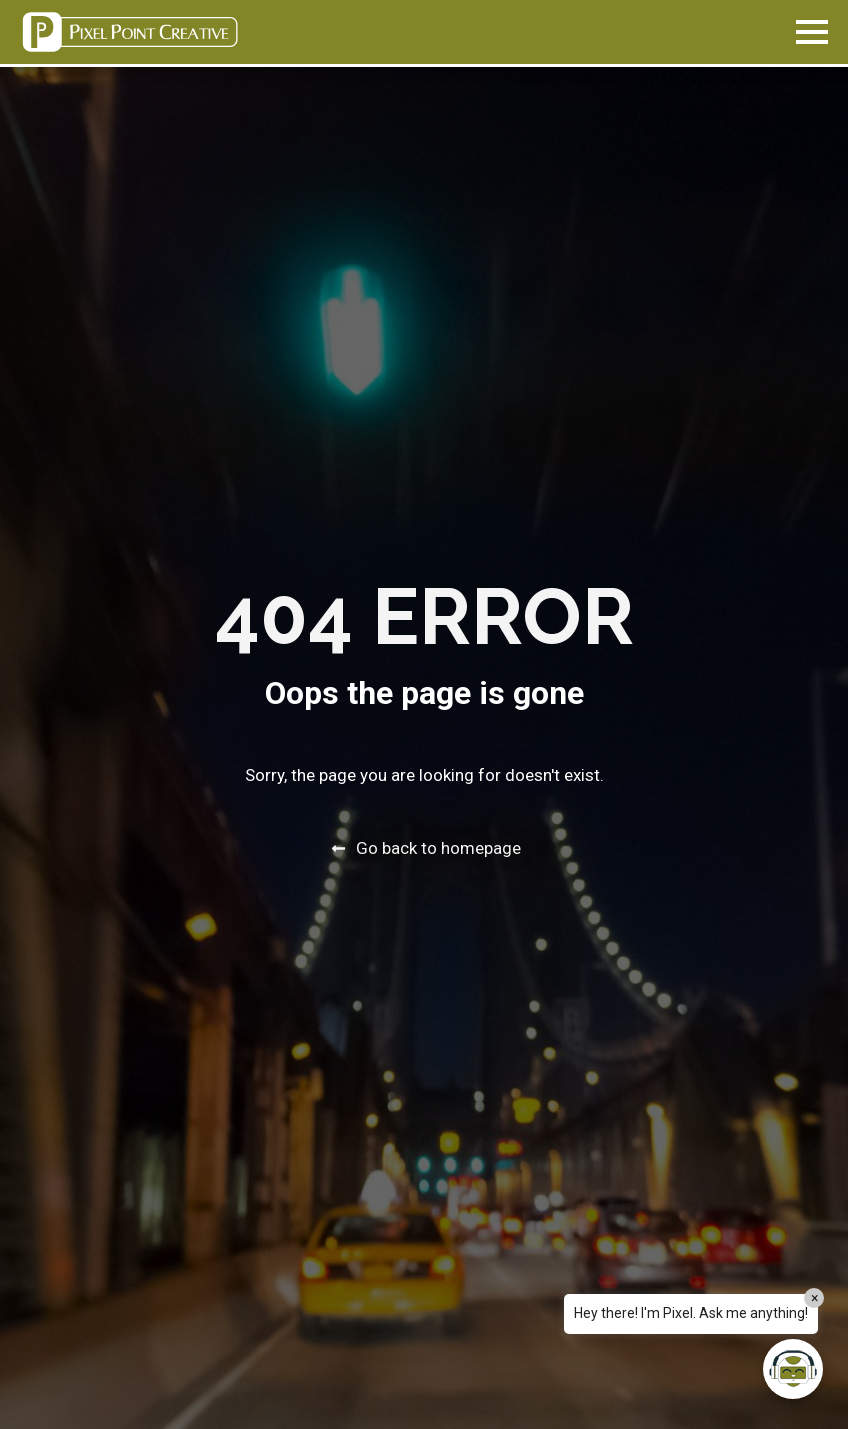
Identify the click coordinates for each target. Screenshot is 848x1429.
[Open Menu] (812, 32)
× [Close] (814, 1298)
